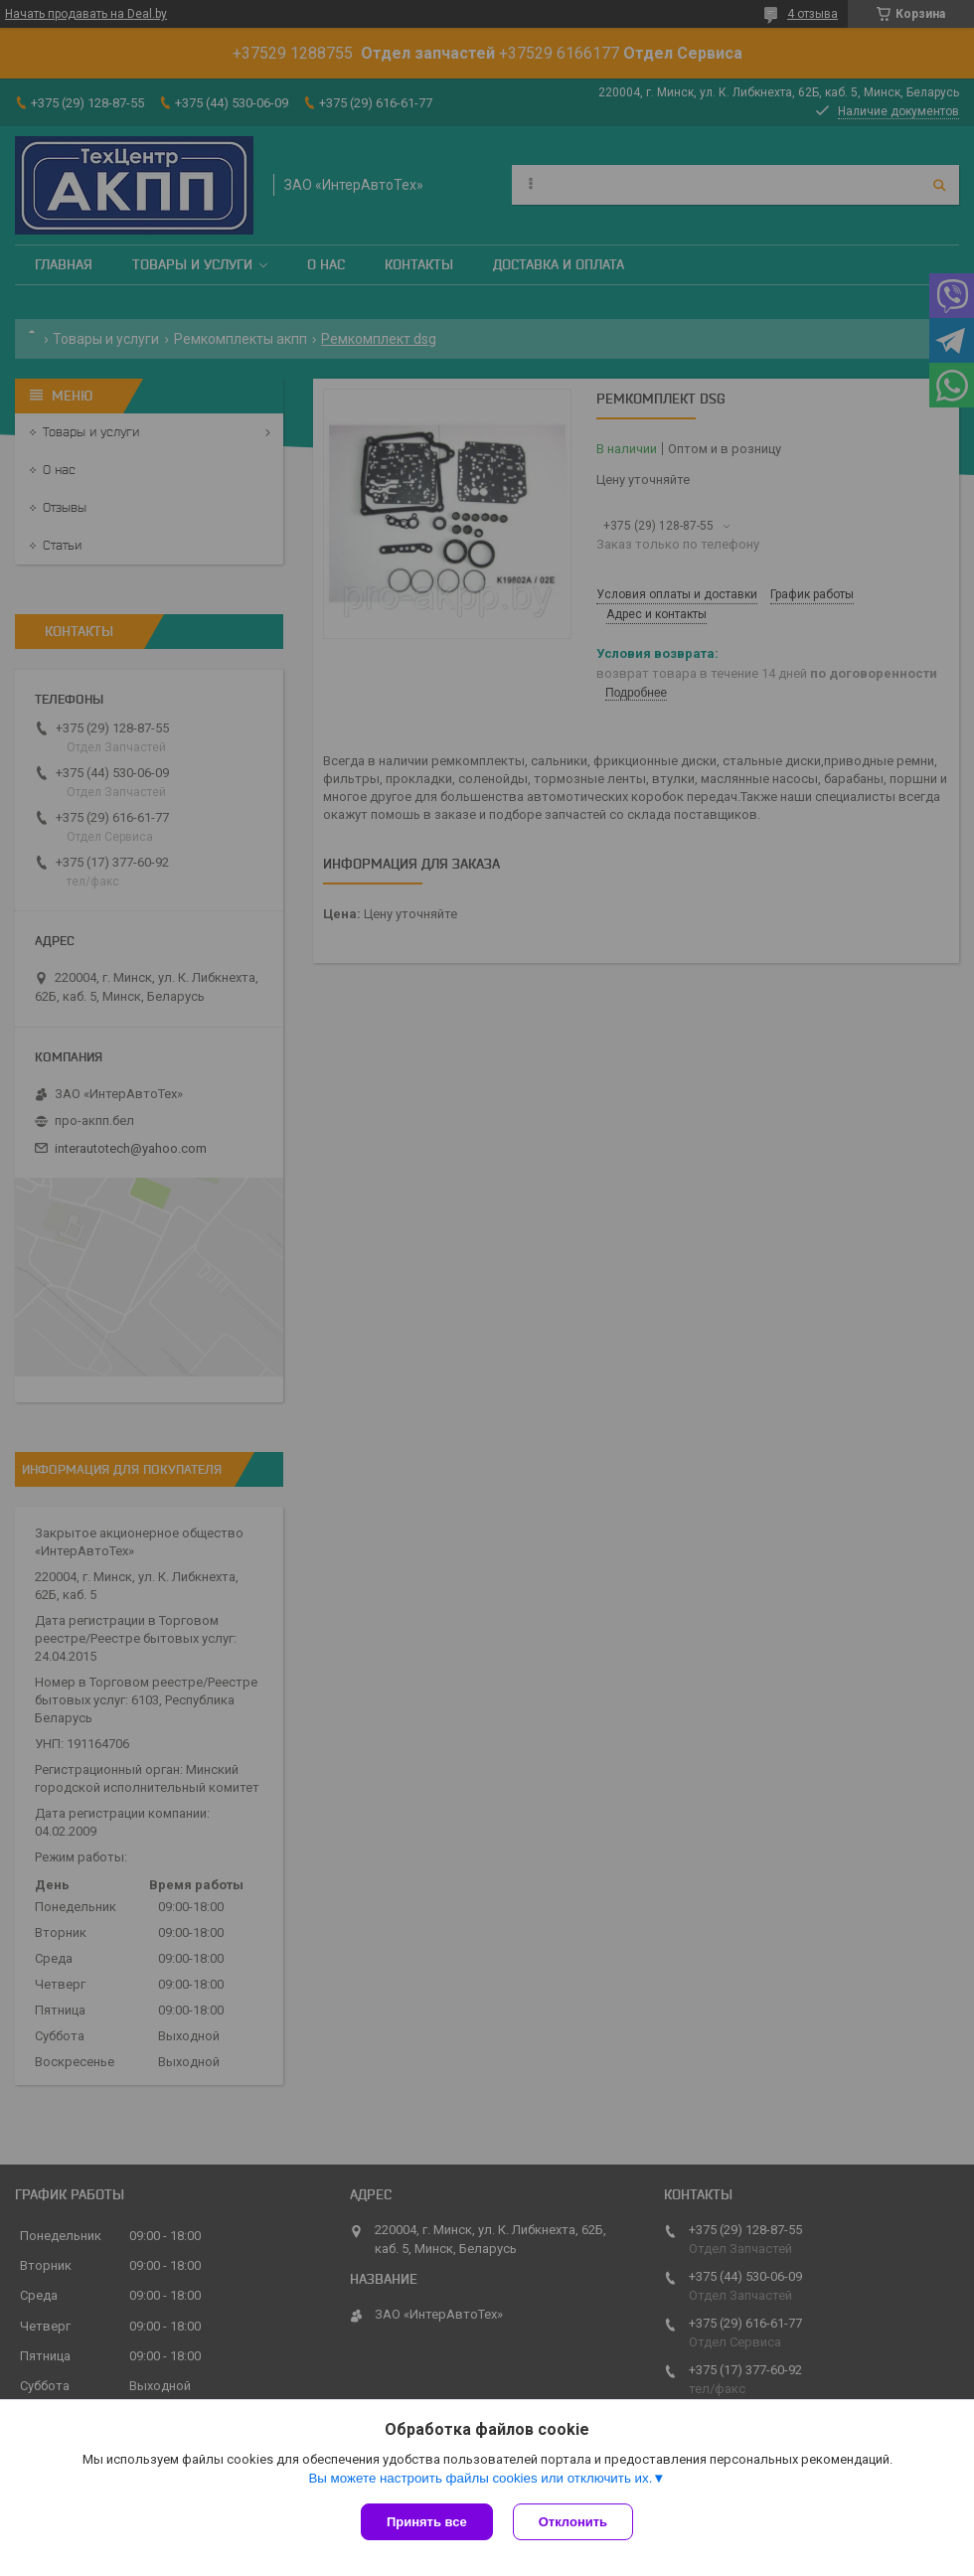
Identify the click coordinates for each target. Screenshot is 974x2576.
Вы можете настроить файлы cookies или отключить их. (480, 2478)
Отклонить (573, 2521)
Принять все (427, 2521)
